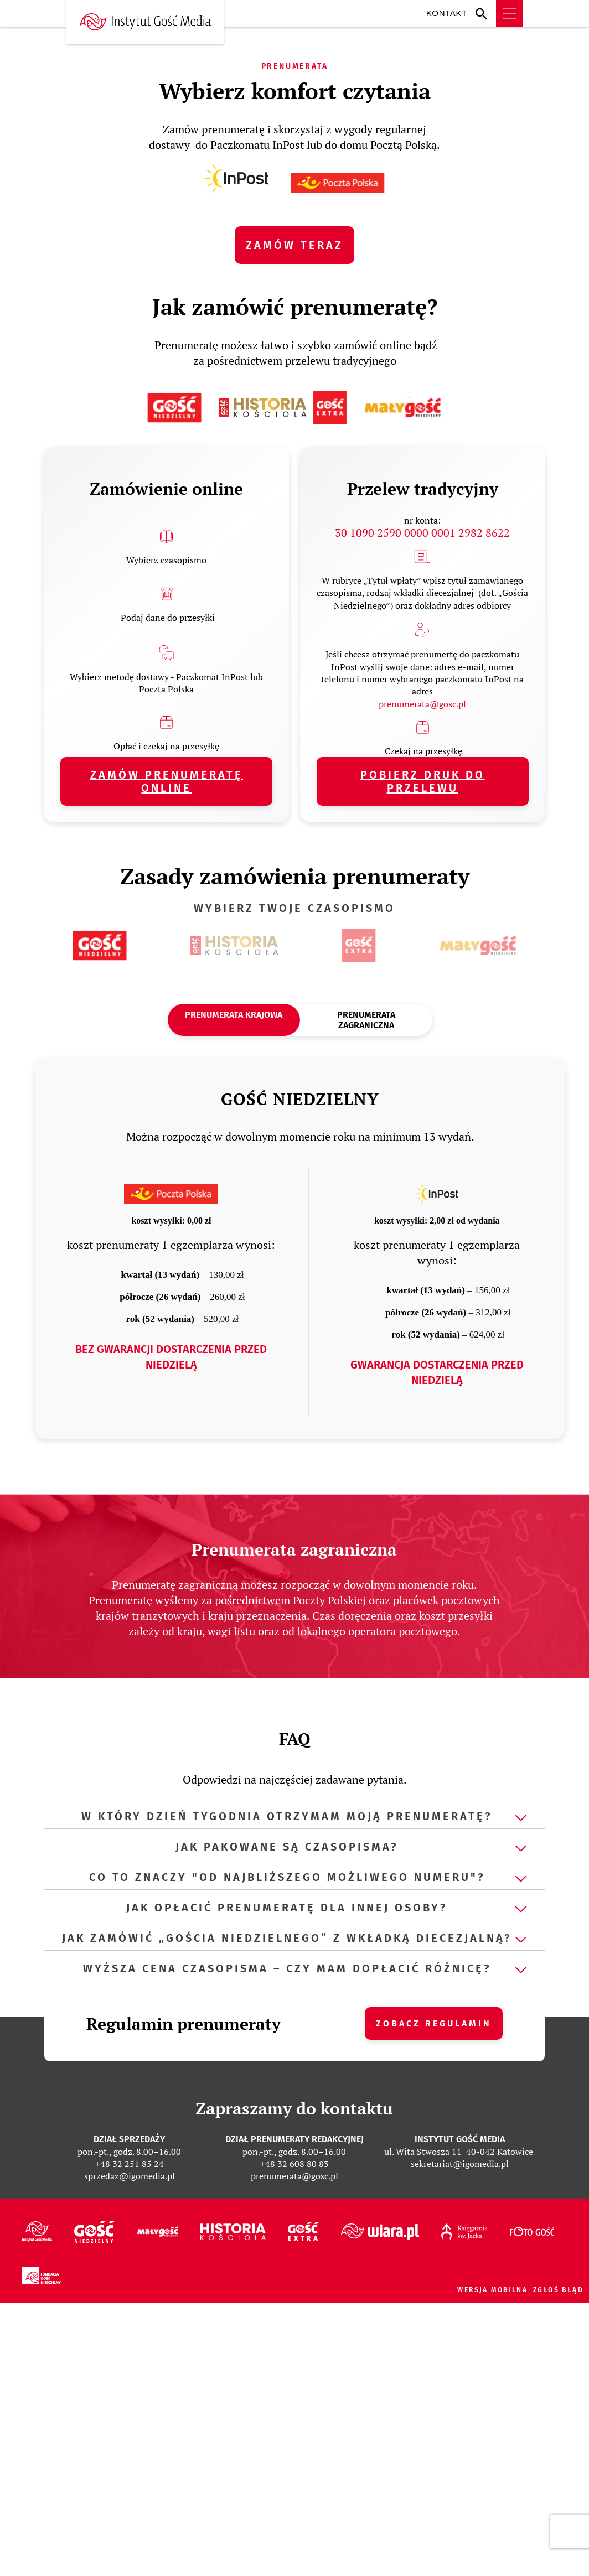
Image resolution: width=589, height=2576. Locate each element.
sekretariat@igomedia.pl (460, 2164)
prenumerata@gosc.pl (422, 704)
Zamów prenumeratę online (166, 781)
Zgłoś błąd (558, 2290)
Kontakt (446, 13)
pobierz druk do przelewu (422, 781)
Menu (509, 13)
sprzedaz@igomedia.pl (129, 2176)
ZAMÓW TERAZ (294, 245)
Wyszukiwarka (484, 13)
